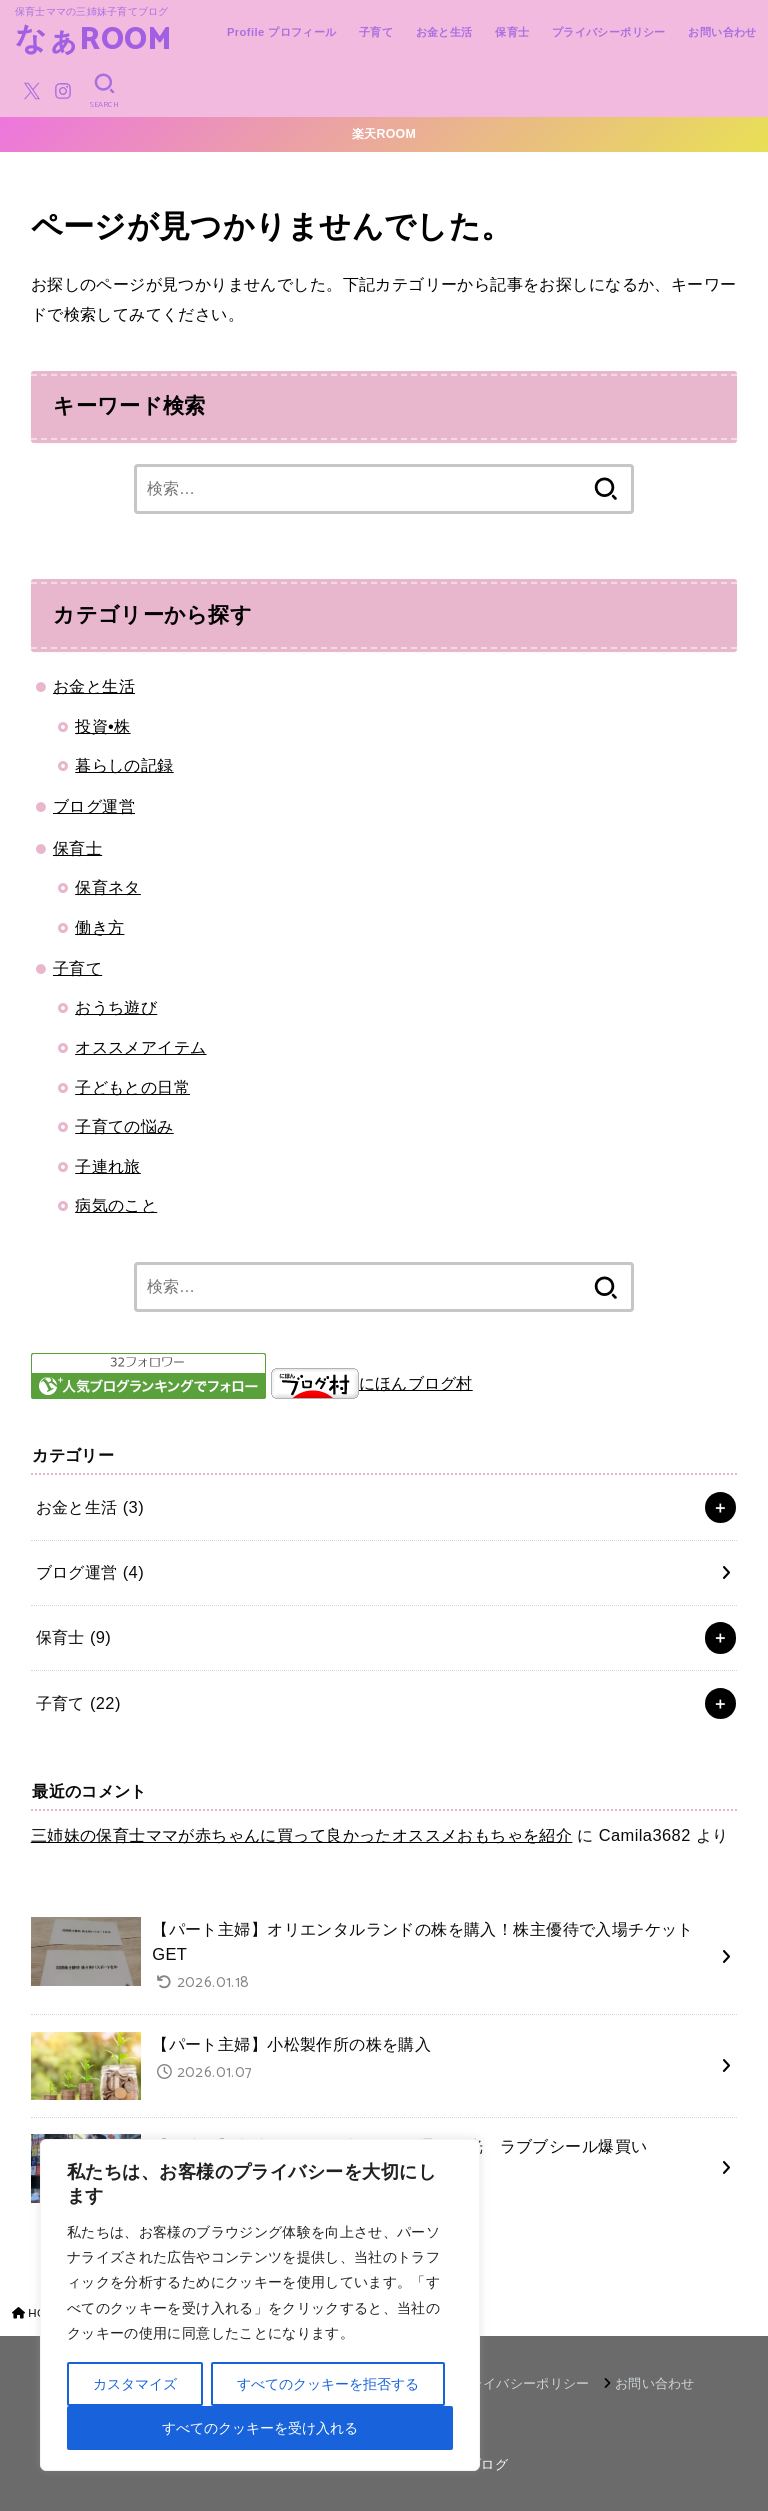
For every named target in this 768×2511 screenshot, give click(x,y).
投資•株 (102, 726)
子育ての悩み (124, 1126)
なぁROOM (94, 41)
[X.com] (32, 91)
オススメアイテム (140, 1047)
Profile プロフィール (282, 32)
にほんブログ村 (372, 1383)
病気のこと (116, 1205)
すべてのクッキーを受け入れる (260, 2428)
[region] (260, 2305)
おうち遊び (116, 1007)
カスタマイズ (135, 2384)
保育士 (512, 32)
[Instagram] (63, 91)
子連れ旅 (108, 1166)
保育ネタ (108, 887)
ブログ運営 (94, 806)
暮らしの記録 (124, 765)
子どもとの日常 (132, 1087)
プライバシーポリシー (609, 32)
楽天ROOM (384, 134)
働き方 (99, 927)
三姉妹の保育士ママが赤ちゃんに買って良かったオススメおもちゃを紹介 (302, 1835)
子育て (376, 32)
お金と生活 (444, 32)
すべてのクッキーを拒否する (328, 2384)
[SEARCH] (104, 91)
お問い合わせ (722, 32)
